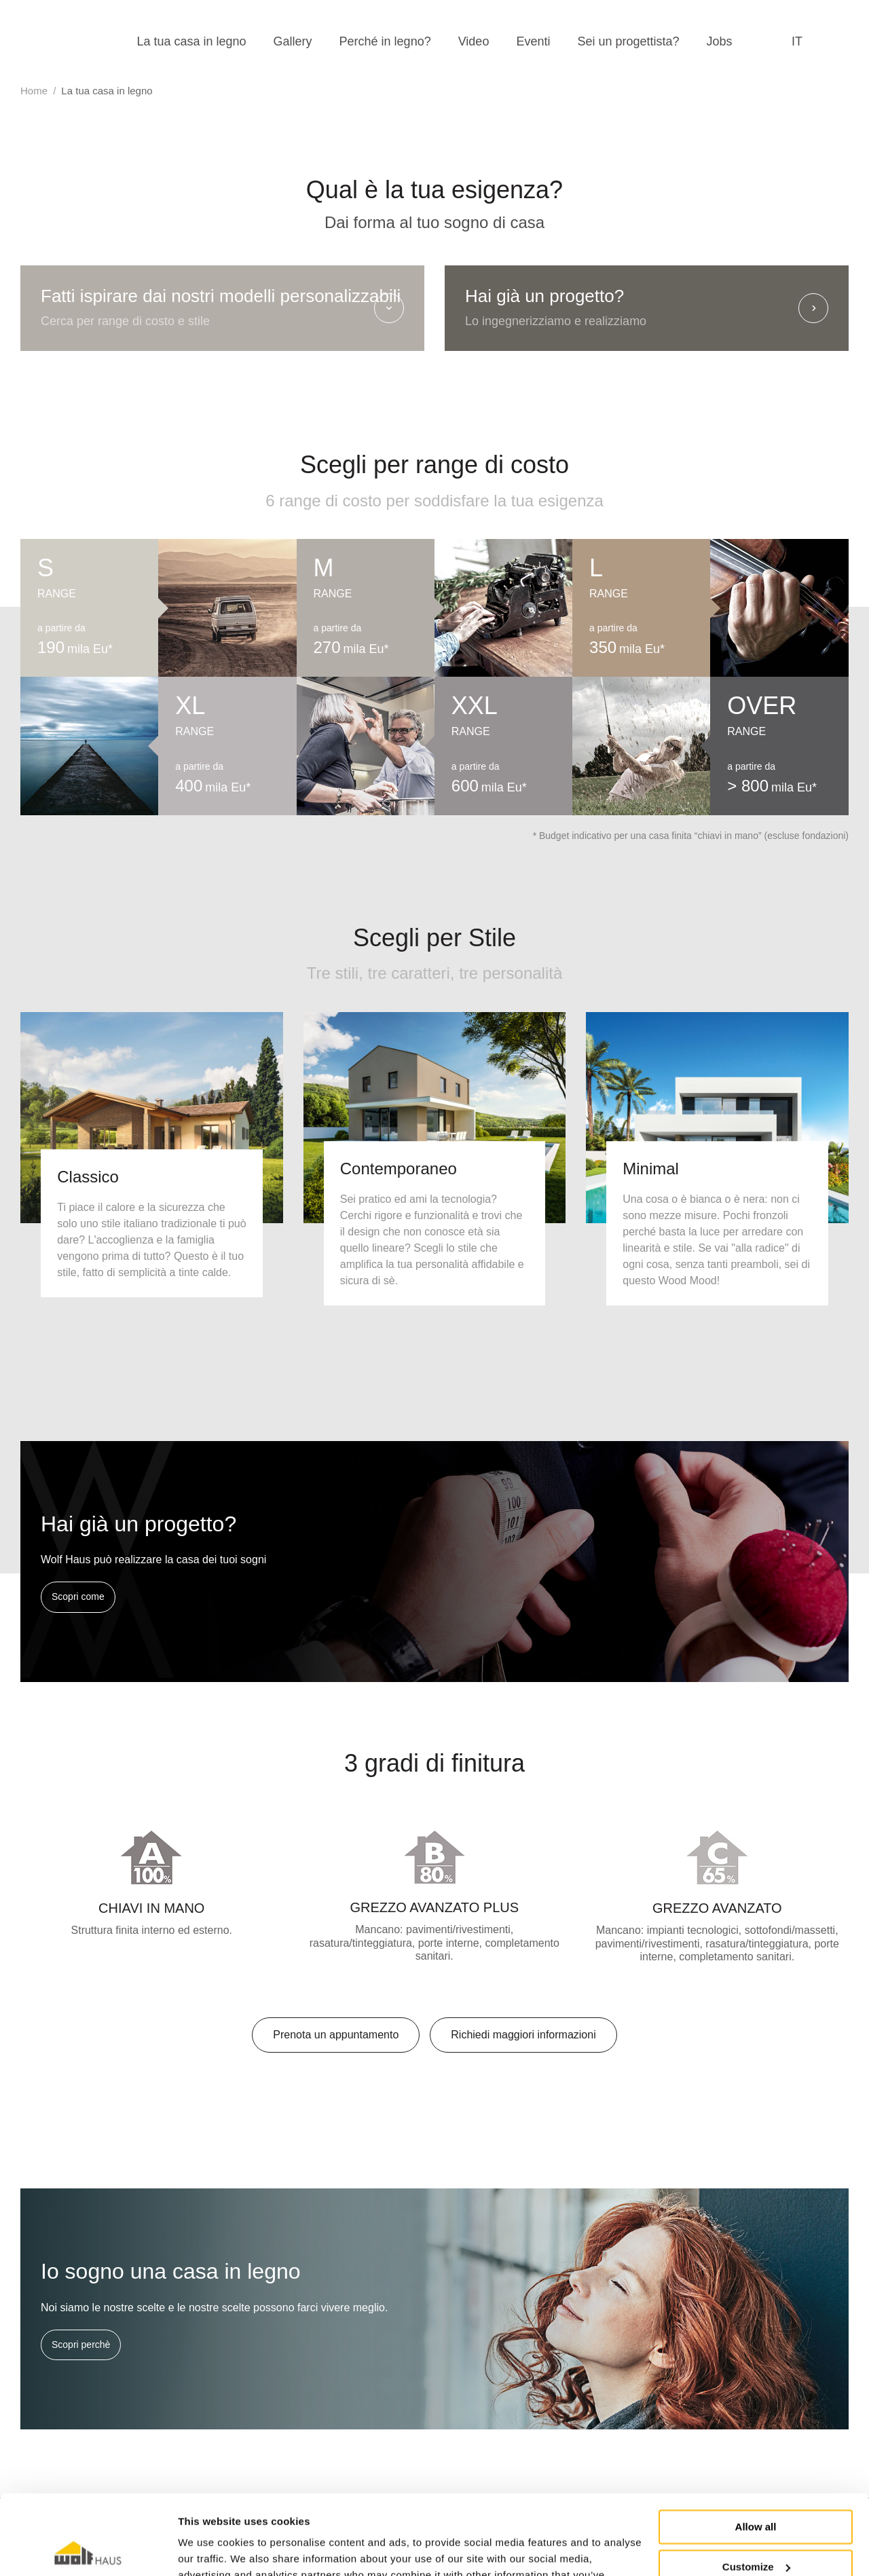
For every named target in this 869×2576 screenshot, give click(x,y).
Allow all (756, 2447)
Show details (209, 2549)
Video (473, 41)
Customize (756, 2487)
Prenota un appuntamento (336, 2034)
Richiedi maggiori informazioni (523, 2034)
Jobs (720, 41)
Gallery (293, 41)
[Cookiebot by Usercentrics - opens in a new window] (88, 2549)
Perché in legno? (385, 41)
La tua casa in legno (191, 41)
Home (34, 90)
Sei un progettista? (628, 41)
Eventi (533, 41)
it (797, 41)
